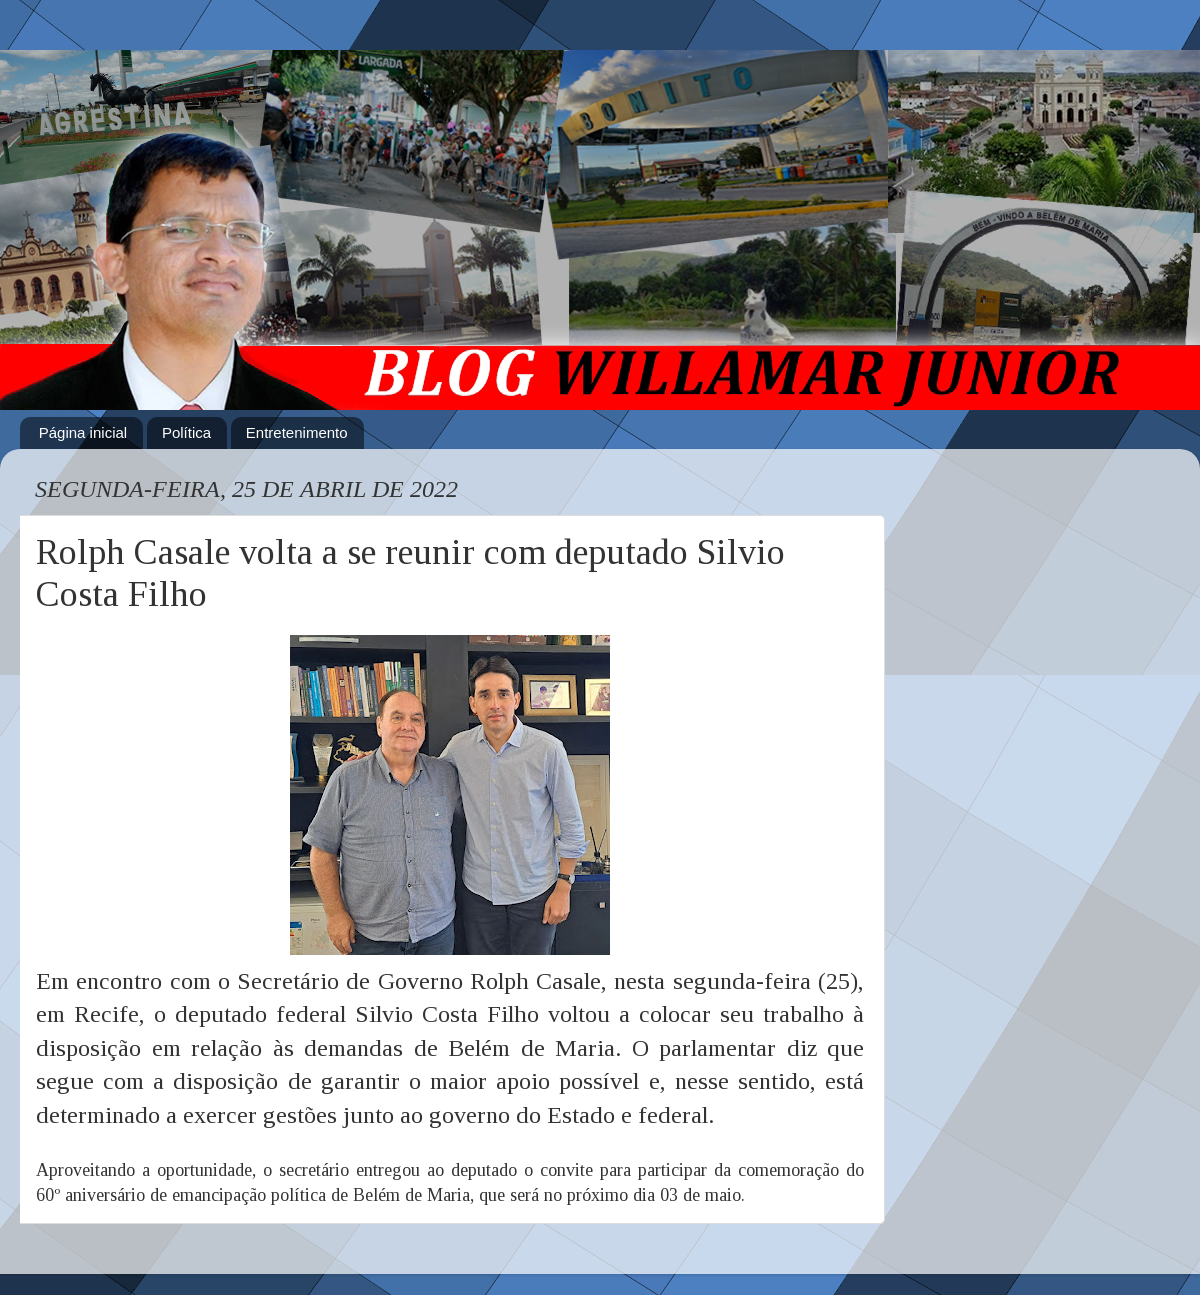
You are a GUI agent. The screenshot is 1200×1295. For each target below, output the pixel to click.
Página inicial (83, 432)
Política (186, 432)
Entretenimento (297, 432)
